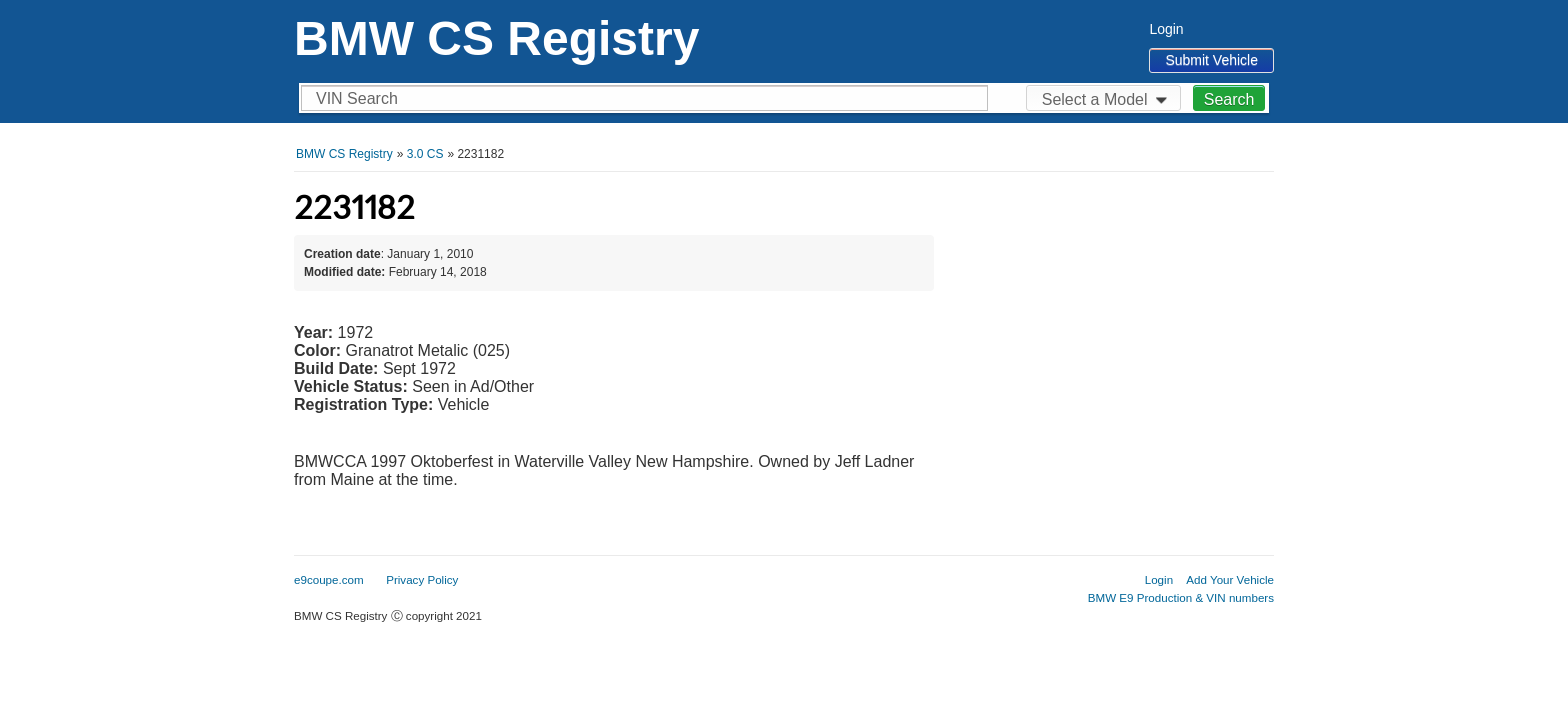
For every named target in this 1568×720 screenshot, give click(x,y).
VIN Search (357, 98)
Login (1166, 29)
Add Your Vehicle (1230, 579)
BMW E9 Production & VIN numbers (1181, 597)
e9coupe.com (329, 579)
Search (1229, 99)
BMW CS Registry (496, 38)
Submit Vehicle (1211, 60)
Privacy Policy (422, 579)
